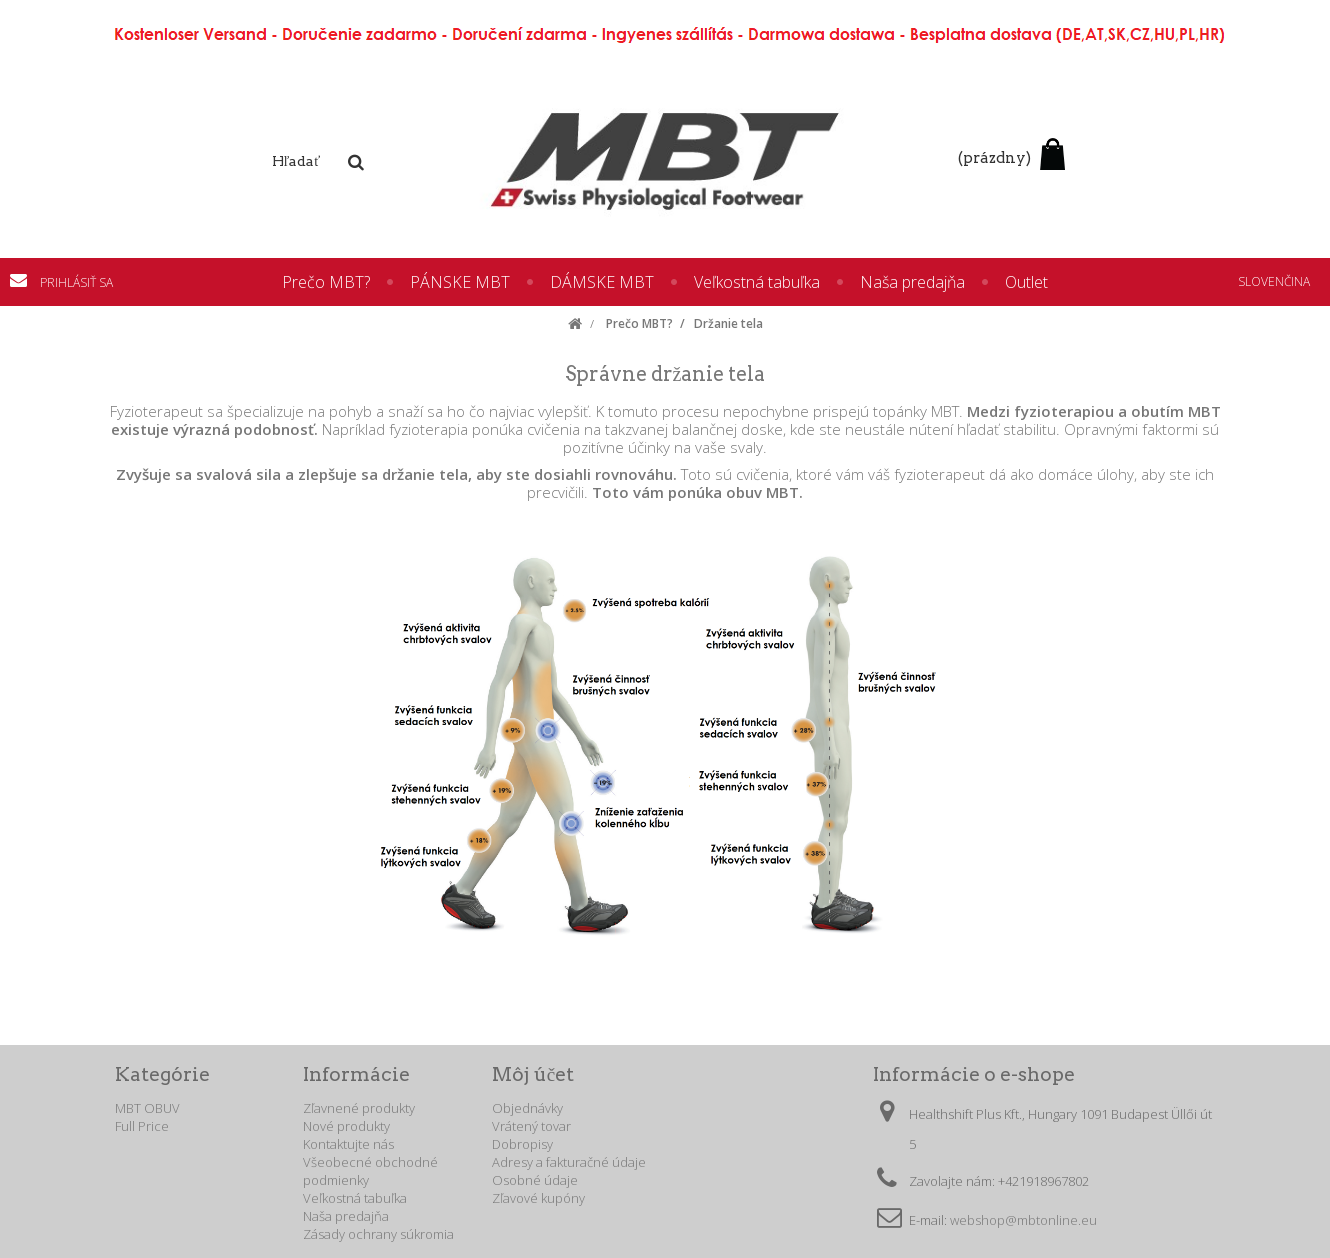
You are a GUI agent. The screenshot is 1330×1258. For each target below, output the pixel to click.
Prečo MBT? (326, 282)
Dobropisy (522, 1144)
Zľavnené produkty (359, 1108)
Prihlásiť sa (76, 282)
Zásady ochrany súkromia (378, 1234)
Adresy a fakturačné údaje (569, 1162)
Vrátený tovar (531, 1126)
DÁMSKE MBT (602, 282)
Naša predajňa (912, 282)
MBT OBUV (147, 1108)
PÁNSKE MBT (460, 282)
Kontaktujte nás (25, 280)
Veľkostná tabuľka (757, 282)
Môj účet (533, 1074)
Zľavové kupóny (538, 1198)
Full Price (142, 1126)
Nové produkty (346, 1126)
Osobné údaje (535, 1180)
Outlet (1026, 282)
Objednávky (527, 1108)
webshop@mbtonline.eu (1023, 1220)
